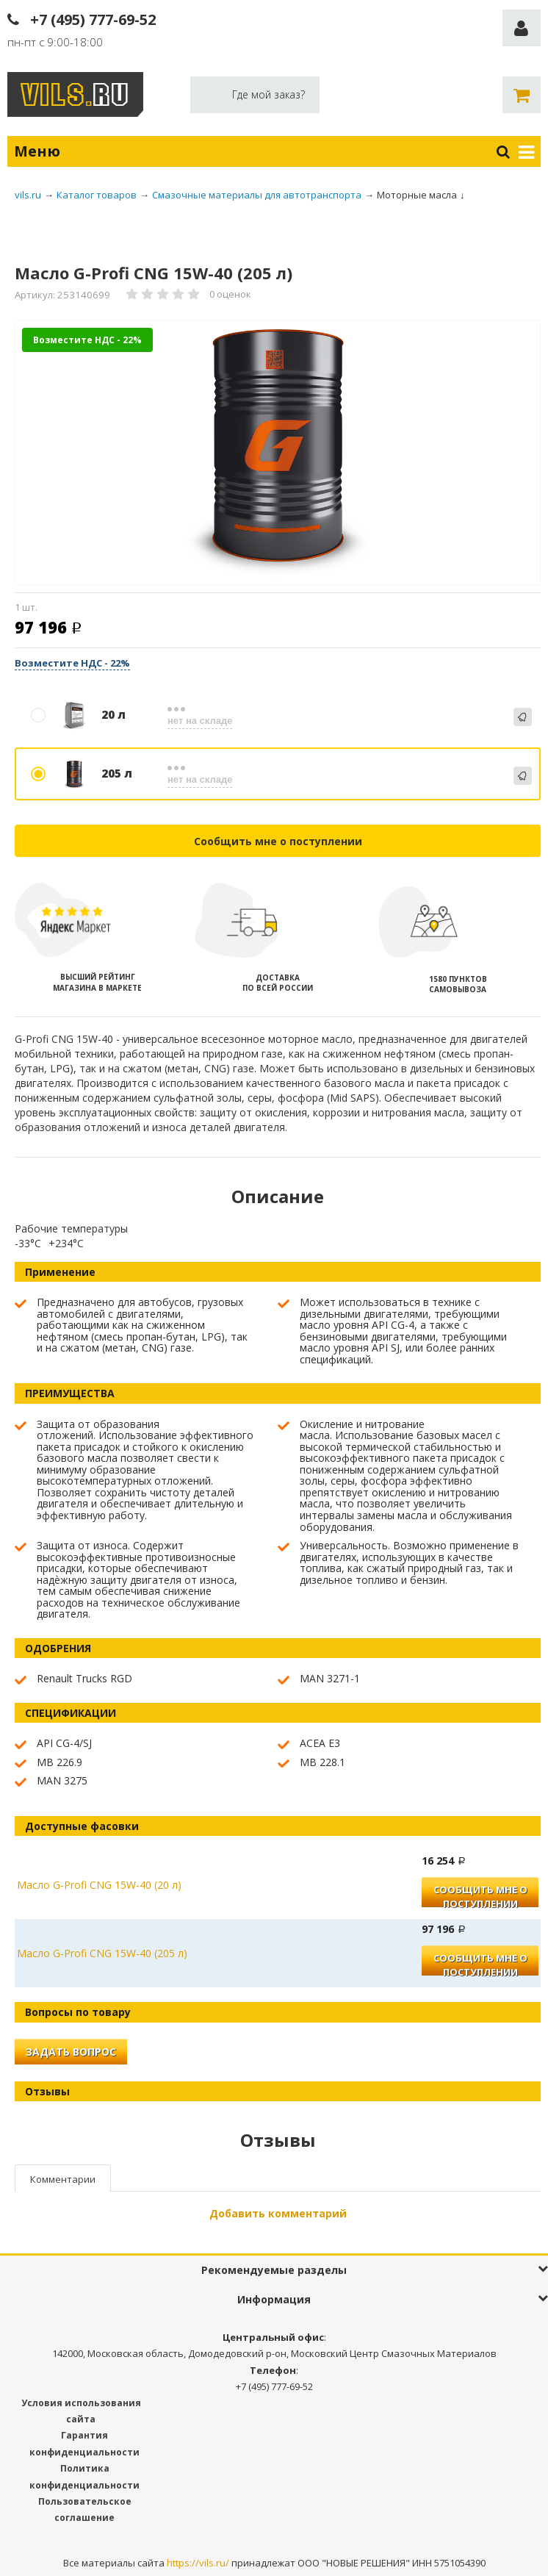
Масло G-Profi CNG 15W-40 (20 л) (99, 1885)
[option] (277, 454)
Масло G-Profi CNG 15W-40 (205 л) (102, 1953)
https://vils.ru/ (198, 2562)
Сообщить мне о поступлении (278, 841)
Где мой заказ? (268, 94)
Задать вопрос (71, 2052)
